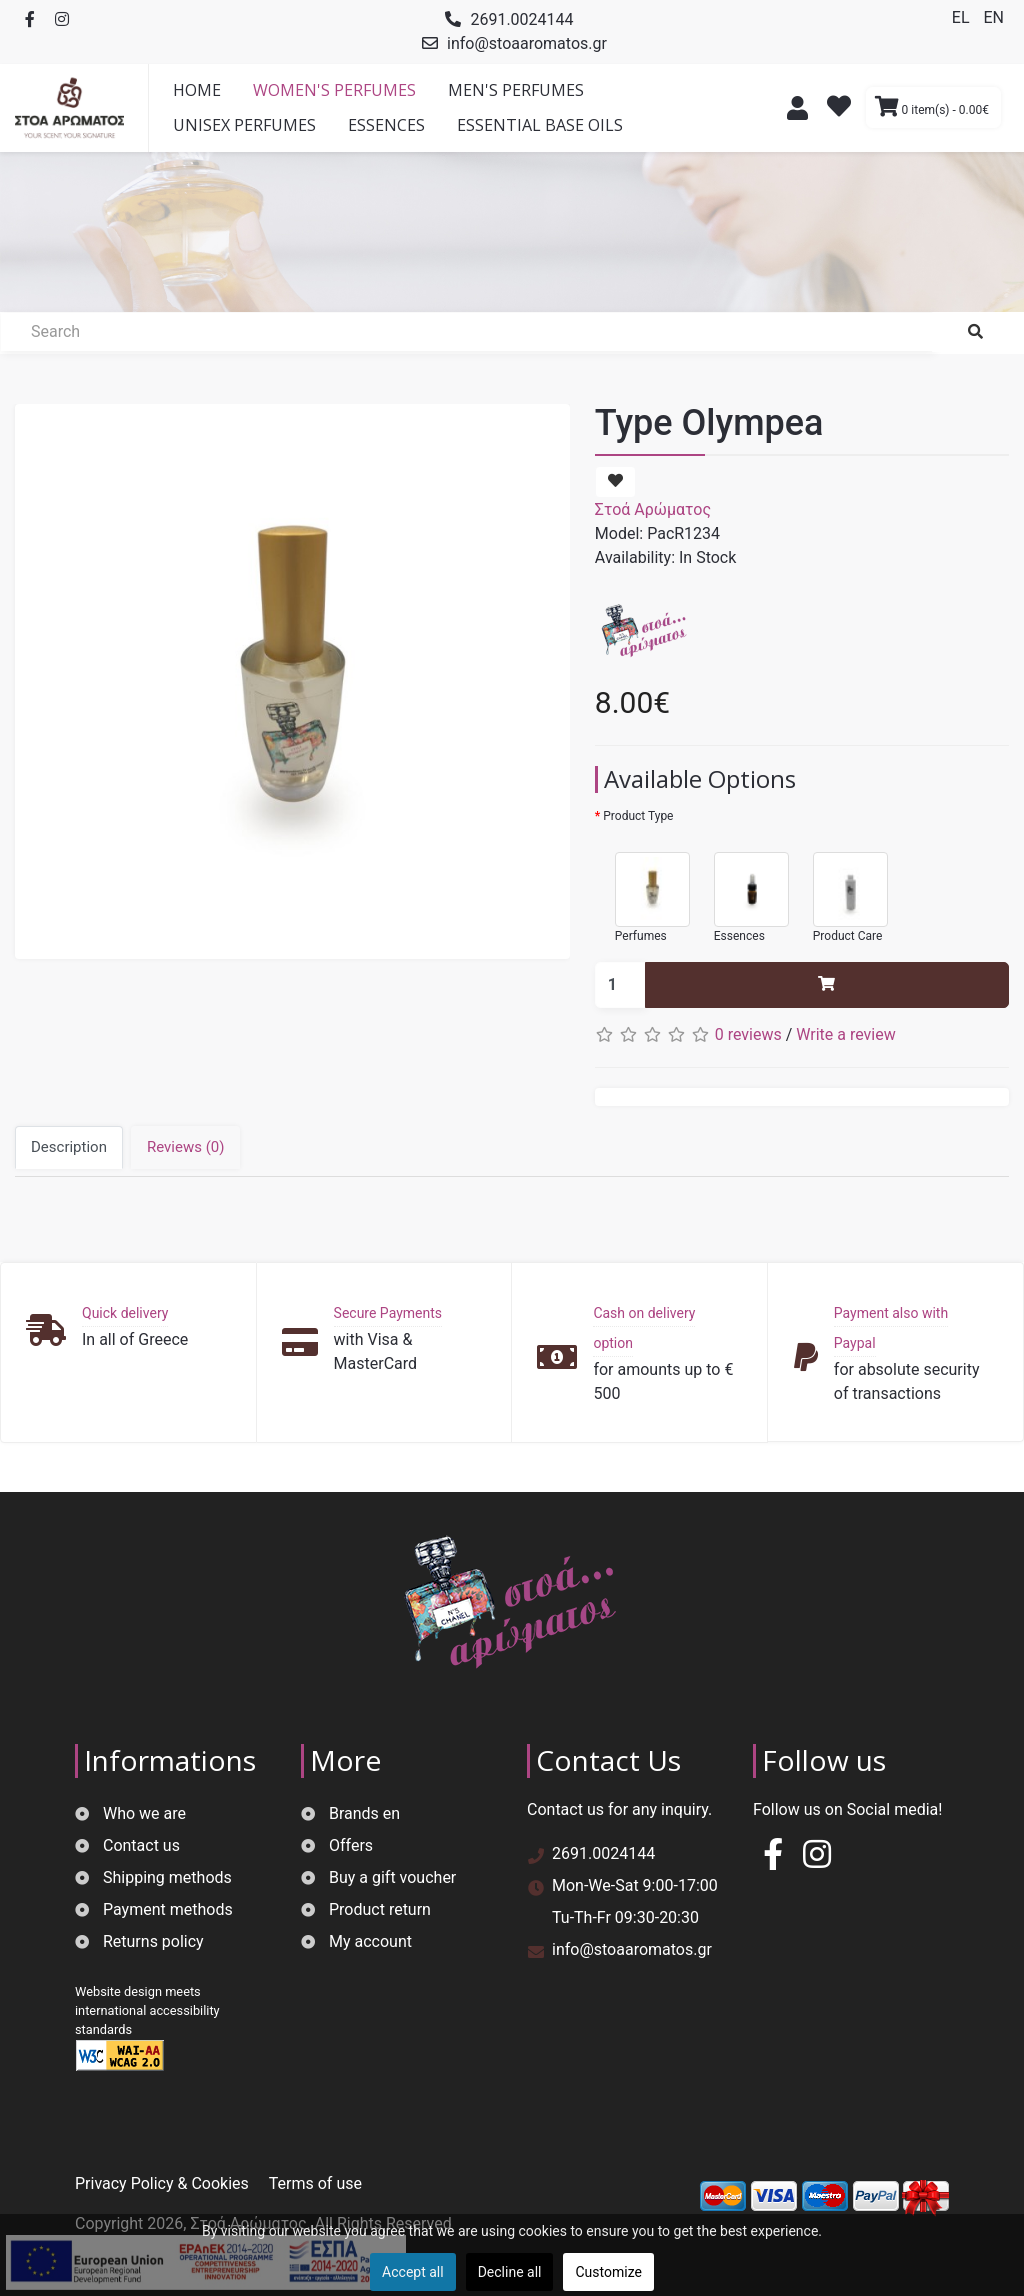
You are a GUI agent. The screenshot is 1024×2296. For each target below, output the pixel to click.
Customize (608, 2272)
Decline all (510, 2272)
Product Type (638, 816)
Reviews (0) (186, 1147)
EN (993, 17)
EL (963, 17)
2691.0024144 (521, 19)
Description (69, 1147)
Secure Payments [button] (388, 1313)
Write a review (846, 1034)
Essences (741, 888)
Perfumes (642, 888)
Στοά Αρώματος (653, 509)
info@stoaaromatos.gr (527, 43)
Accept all (413, 2272)
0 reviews (748, 1034)
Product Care (840, 888)
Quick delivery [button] (125, 1313)
